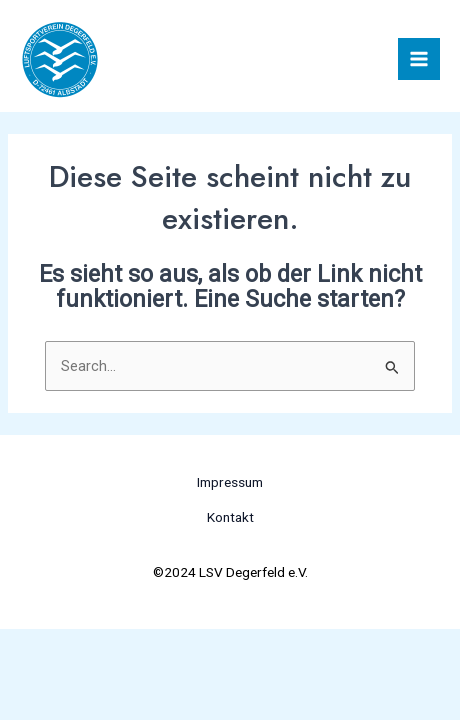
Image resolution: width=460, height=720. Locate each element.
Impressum (230, 482)
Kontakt (230, 517)
